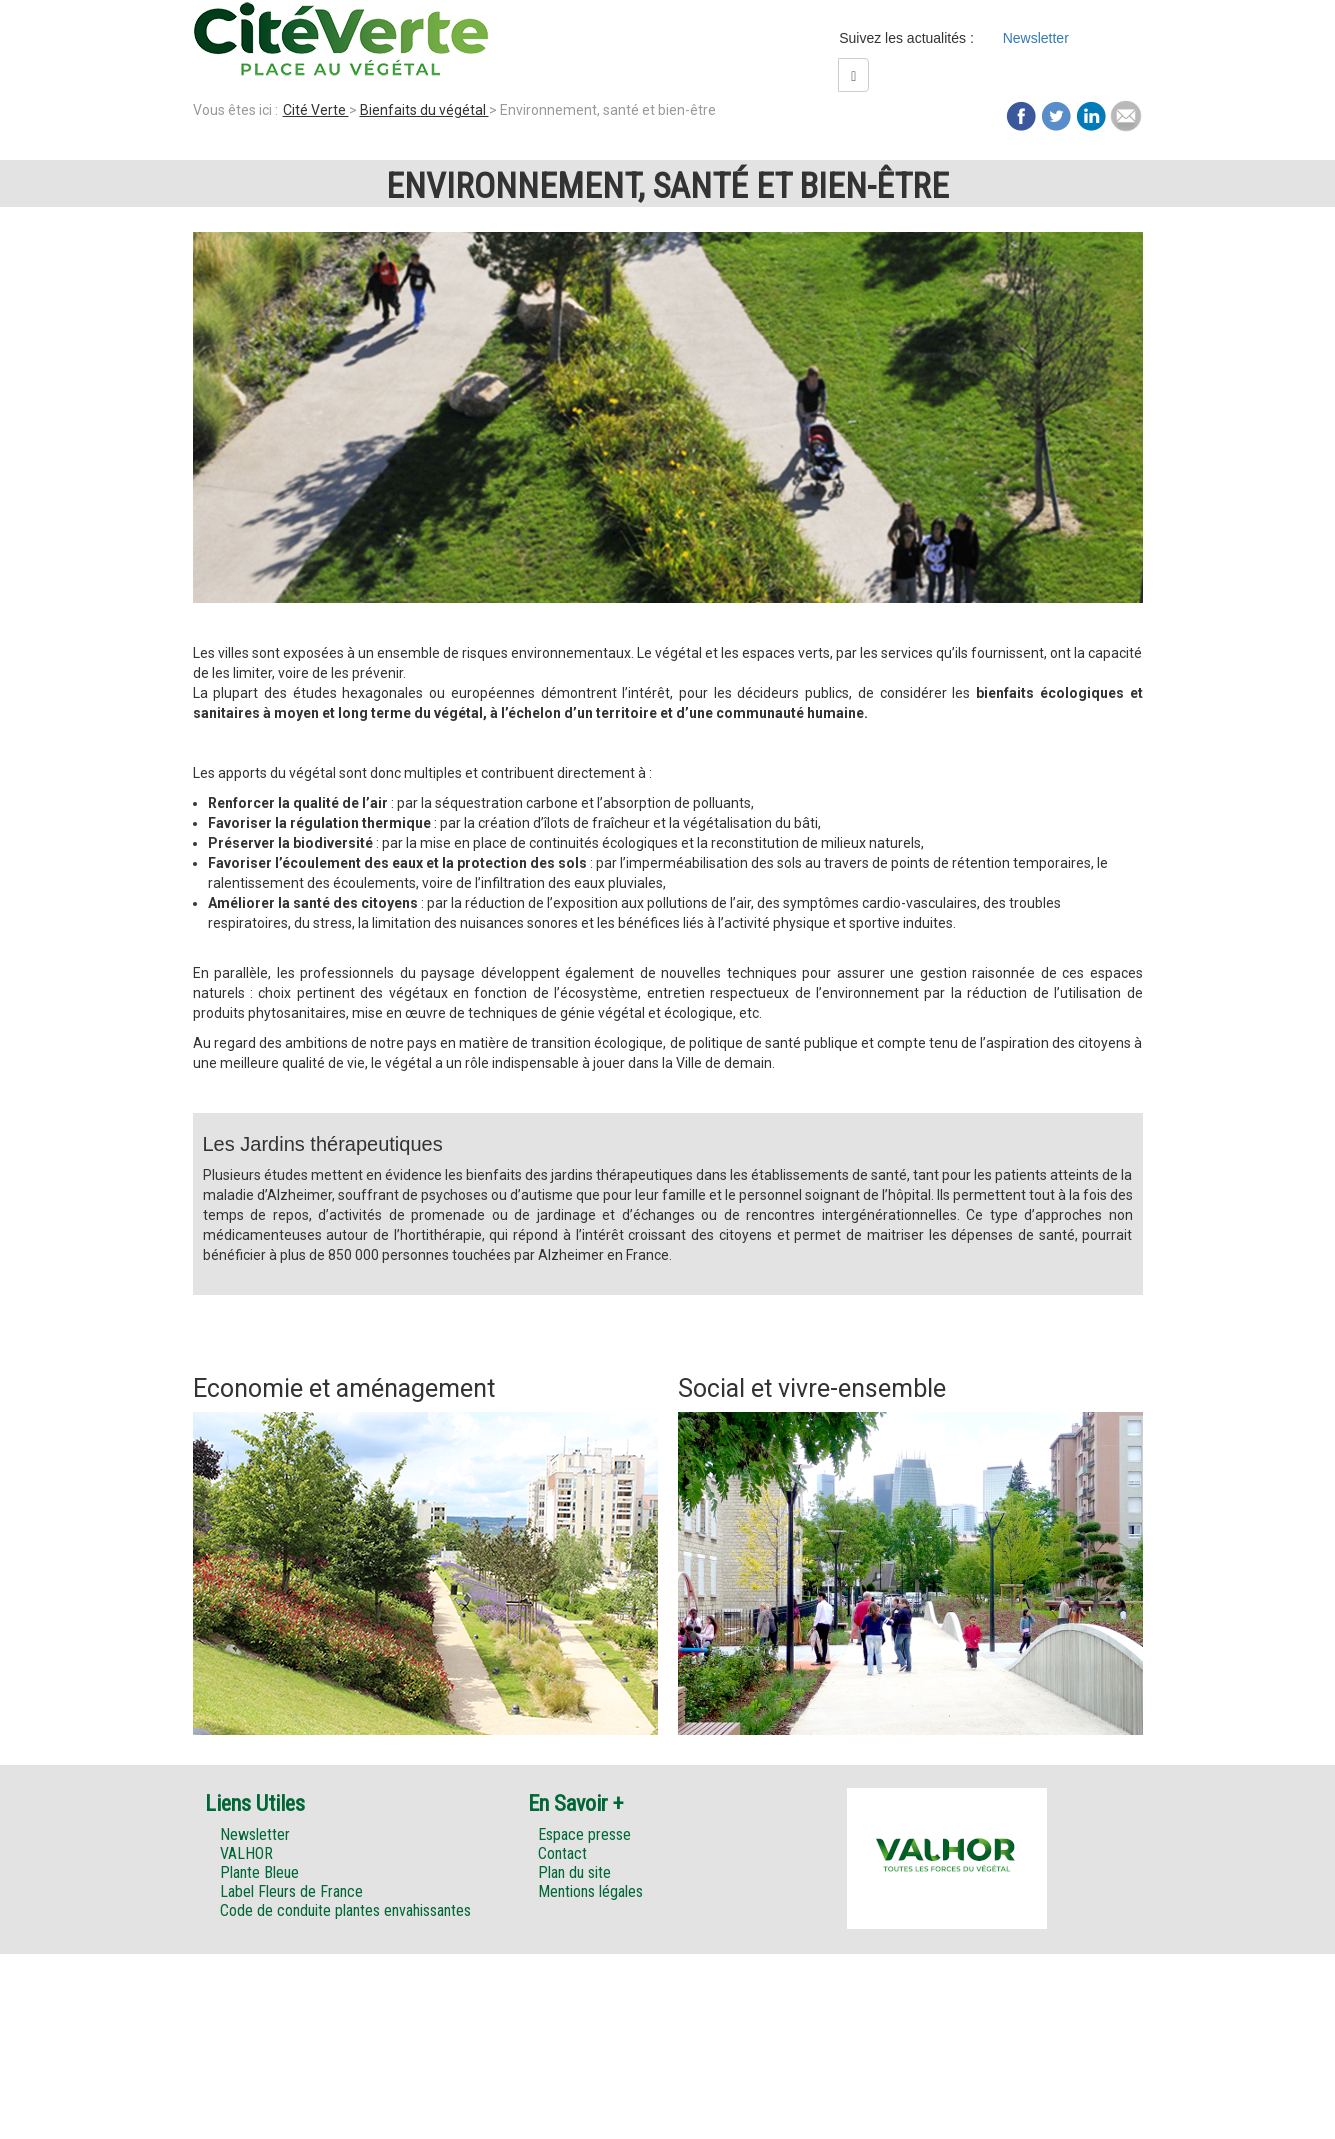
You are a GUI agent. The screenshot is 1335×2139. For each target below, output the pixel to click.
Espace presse (584, 1834)
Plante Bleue (259, 1872)
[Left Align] (853, 75)
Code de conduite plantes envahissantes (345, 1910)
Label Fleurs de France (291, 1891)
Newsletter (1036, 38)
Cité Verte (316, 110)
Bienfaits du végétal (424, 110)
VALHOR (246, 1853)
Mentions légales (590, 1891)
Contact (562, 1853)
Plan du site (574, 1872)
